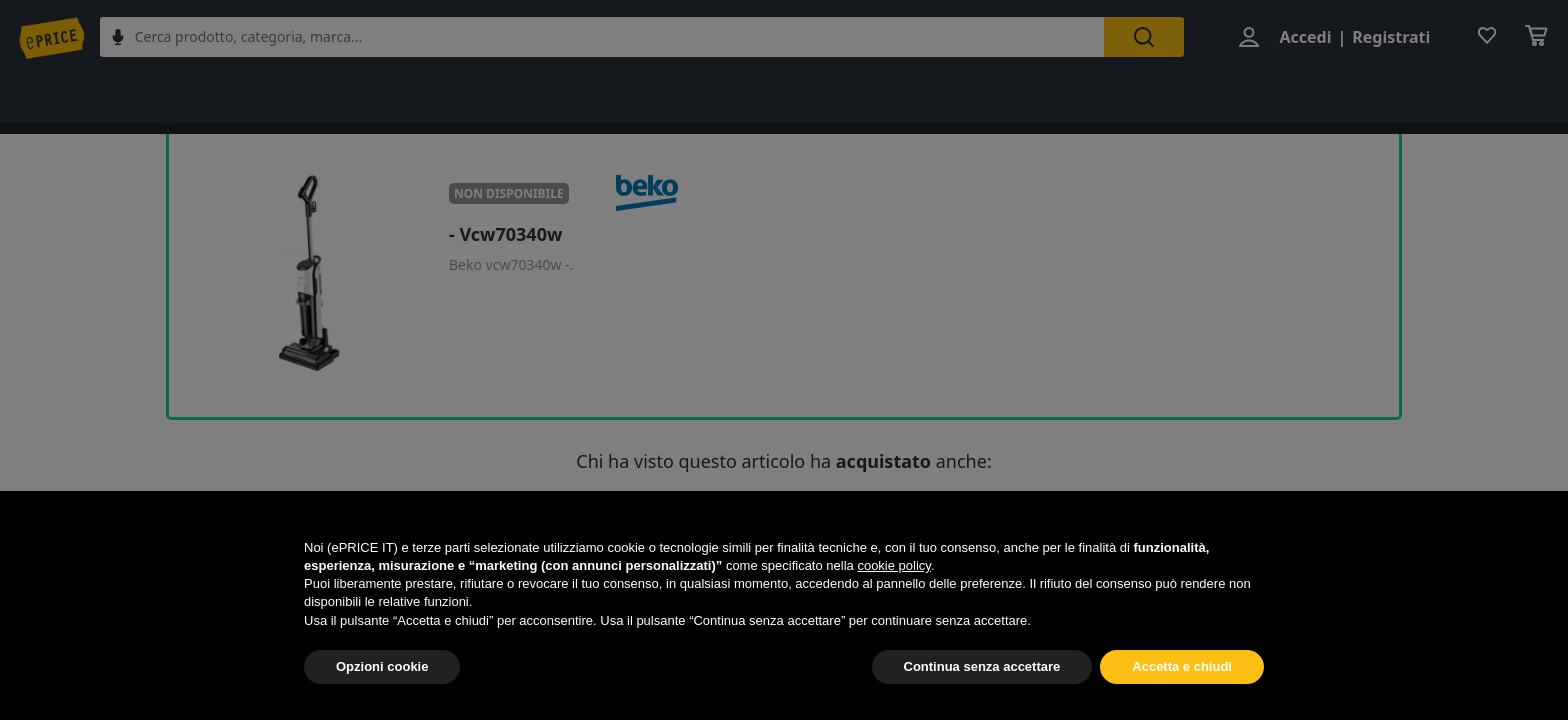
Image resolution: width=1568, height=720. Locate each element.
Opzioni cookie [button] (382, 666)
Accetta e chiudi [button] (1182, 666)
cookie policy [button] (893, 565)
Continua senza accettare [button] (982, 666)
